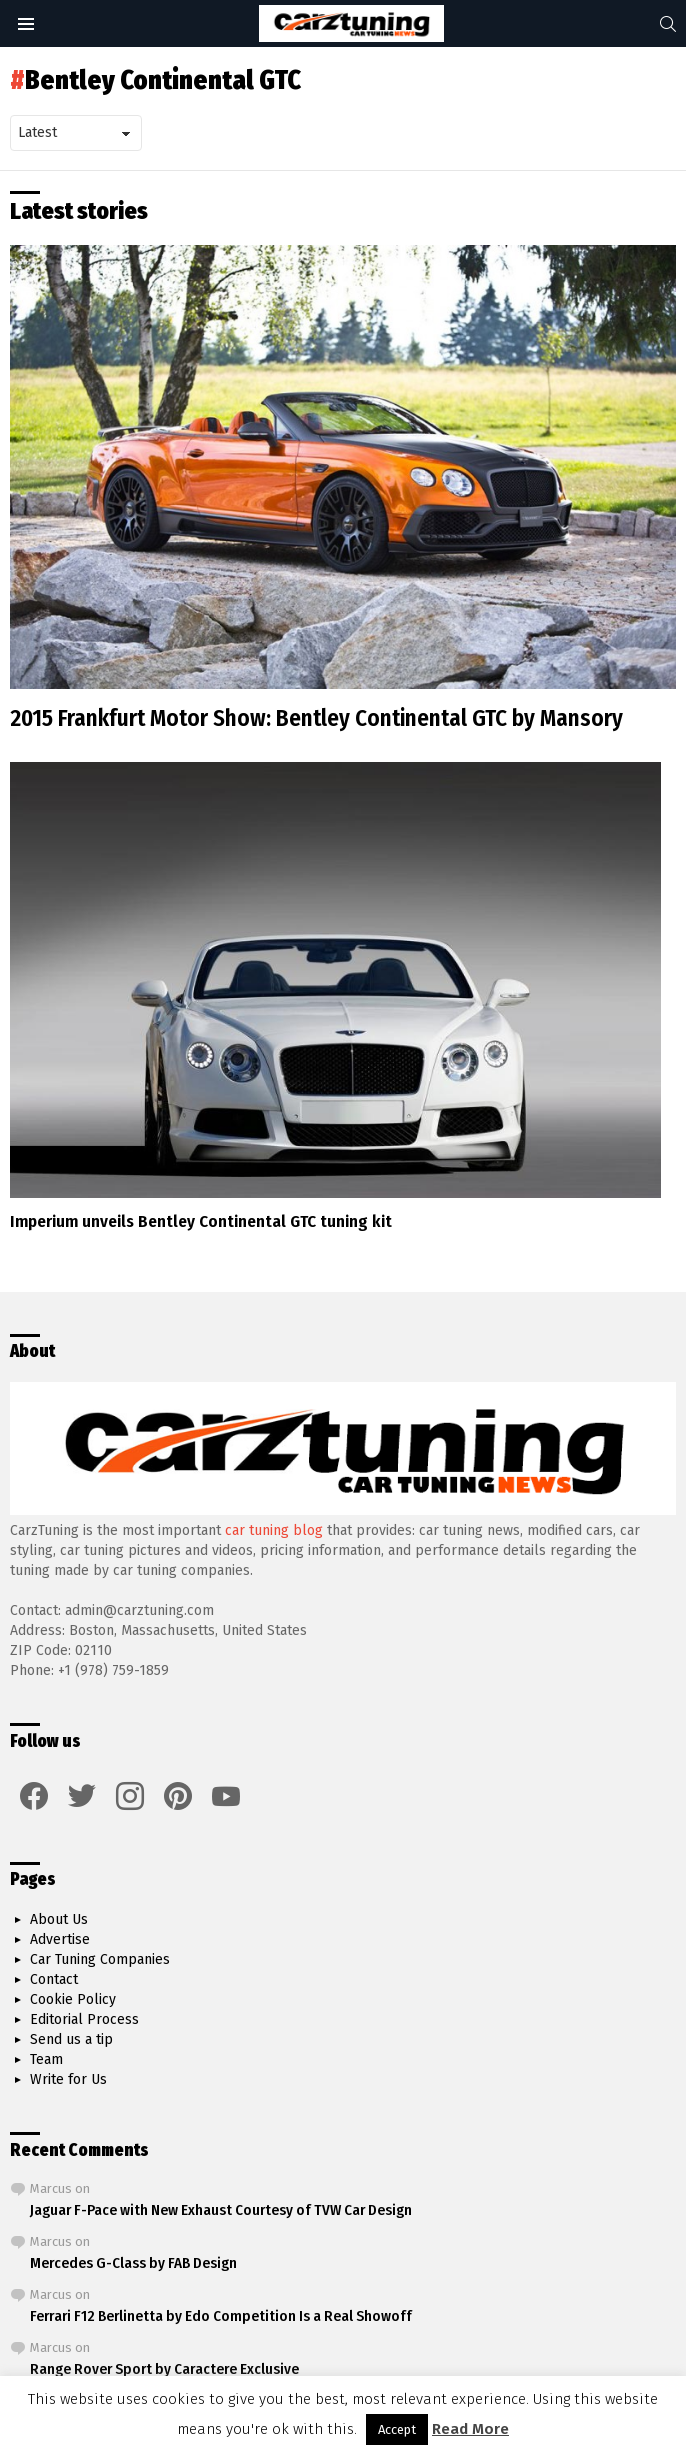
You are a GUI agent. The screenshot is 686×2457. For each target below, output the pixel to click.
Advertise (60, 1939)
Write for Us (68, 2079)
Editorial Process (84, 2019)
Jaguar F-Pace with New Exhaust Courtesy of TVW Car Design (221, 2210)
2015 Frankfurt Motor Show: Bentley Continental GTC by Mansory (316, 718)
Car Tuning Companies (100, 1959)
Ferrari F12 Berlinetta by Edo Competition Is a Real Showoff (221, 2316)
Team (46, 2059)
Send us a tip (71, 2039)
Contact (54, 1979)
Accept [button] (397, 2429)
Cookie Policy (73, 1999)
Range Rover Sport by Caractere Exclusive (164, 2369)
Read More (470, 2429)
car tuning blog (274, 1530)
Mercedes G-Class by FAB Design (133, 2263)
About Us (59, 1919)
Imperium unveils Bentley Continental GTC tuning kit (201, 1221)
